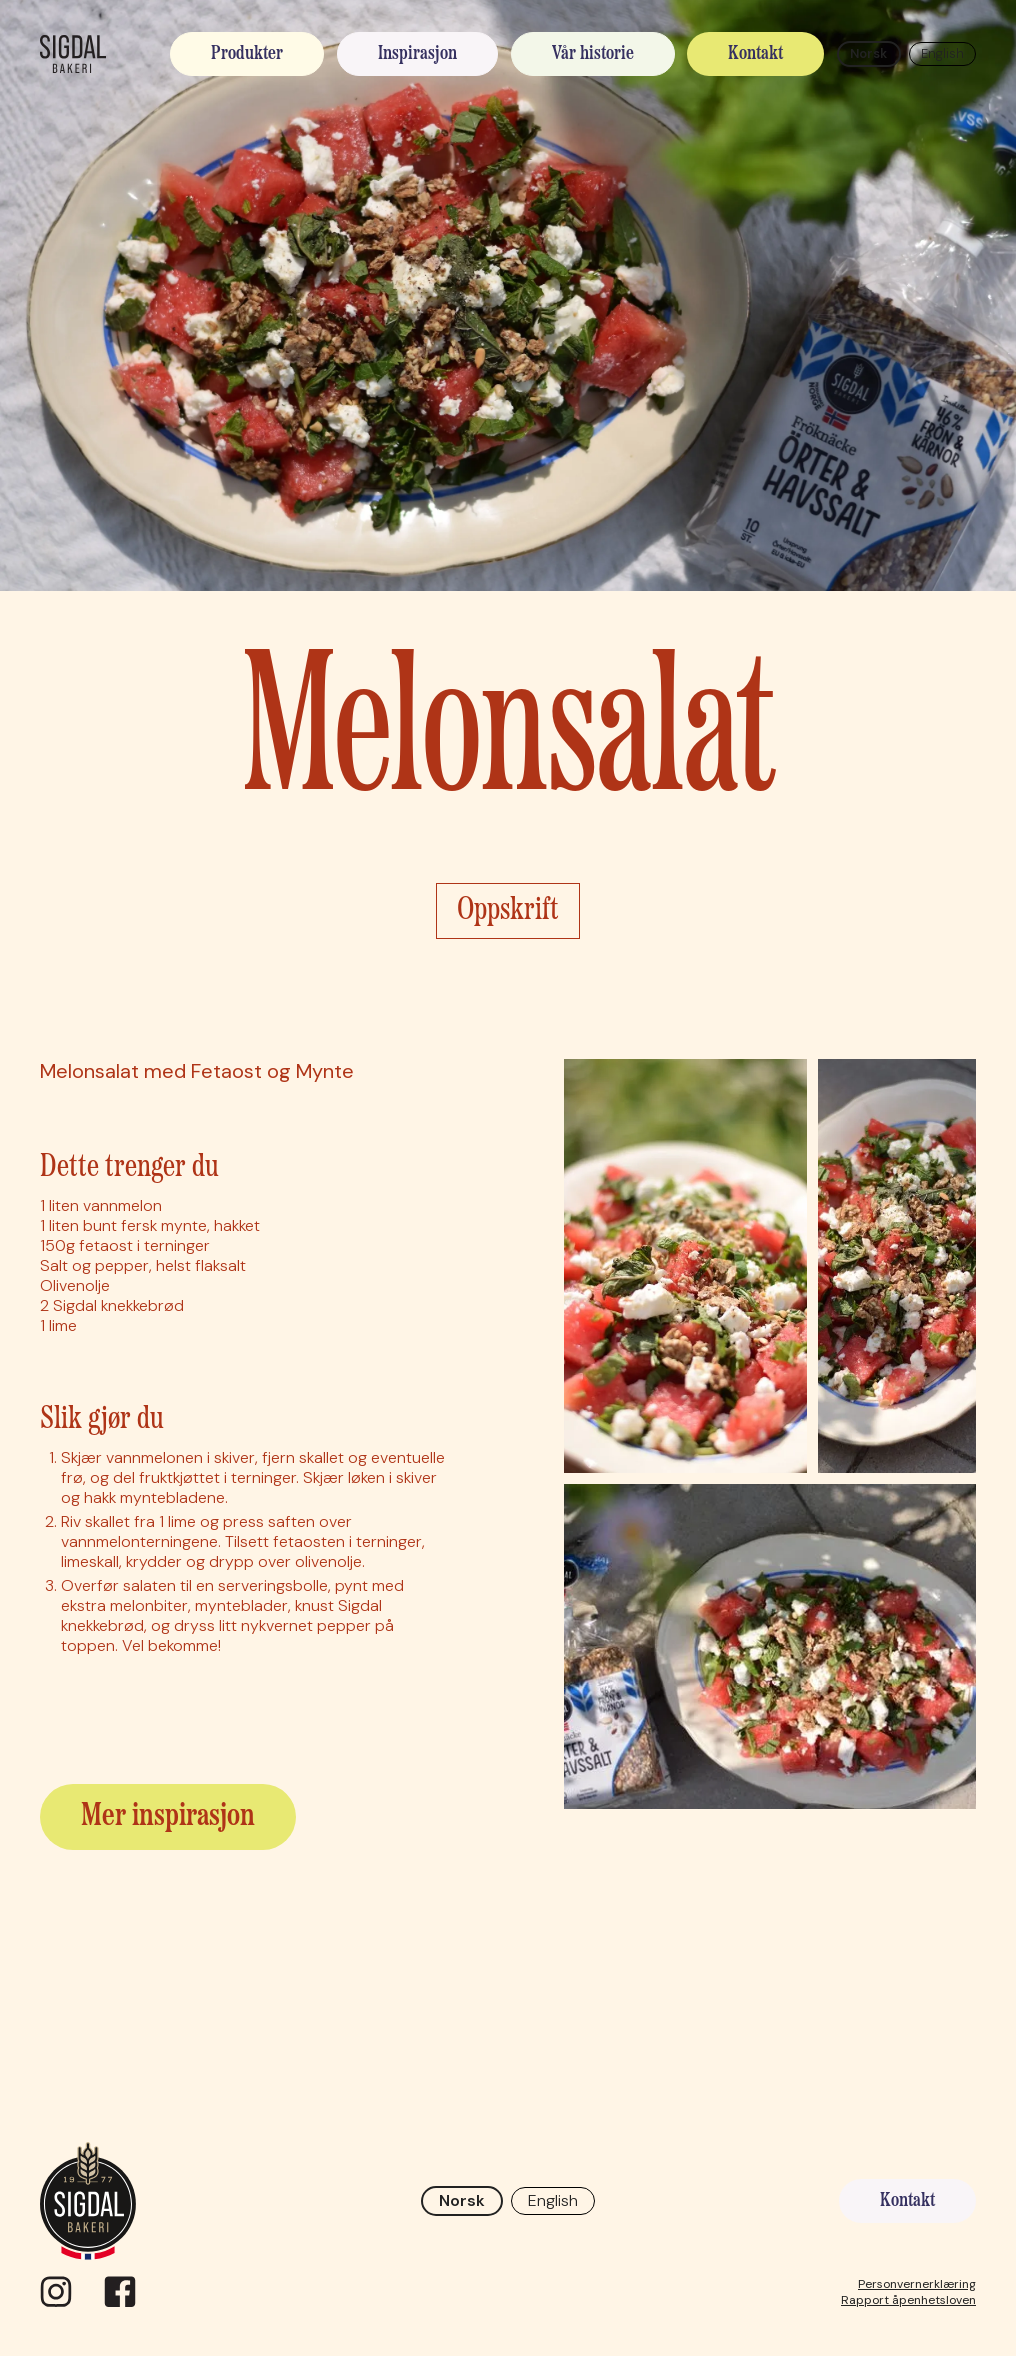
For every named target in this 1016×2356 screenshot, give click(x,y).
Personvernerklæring (917, 2284)
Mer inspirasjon (168, 1817)
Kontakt (755, 54)
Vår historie (593, 54)
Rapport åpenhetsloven (908, 2300)
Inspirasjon (417, 54)
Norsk (868, 53)
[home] (73, 54)
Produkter (247, 54)
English (942, 53)
